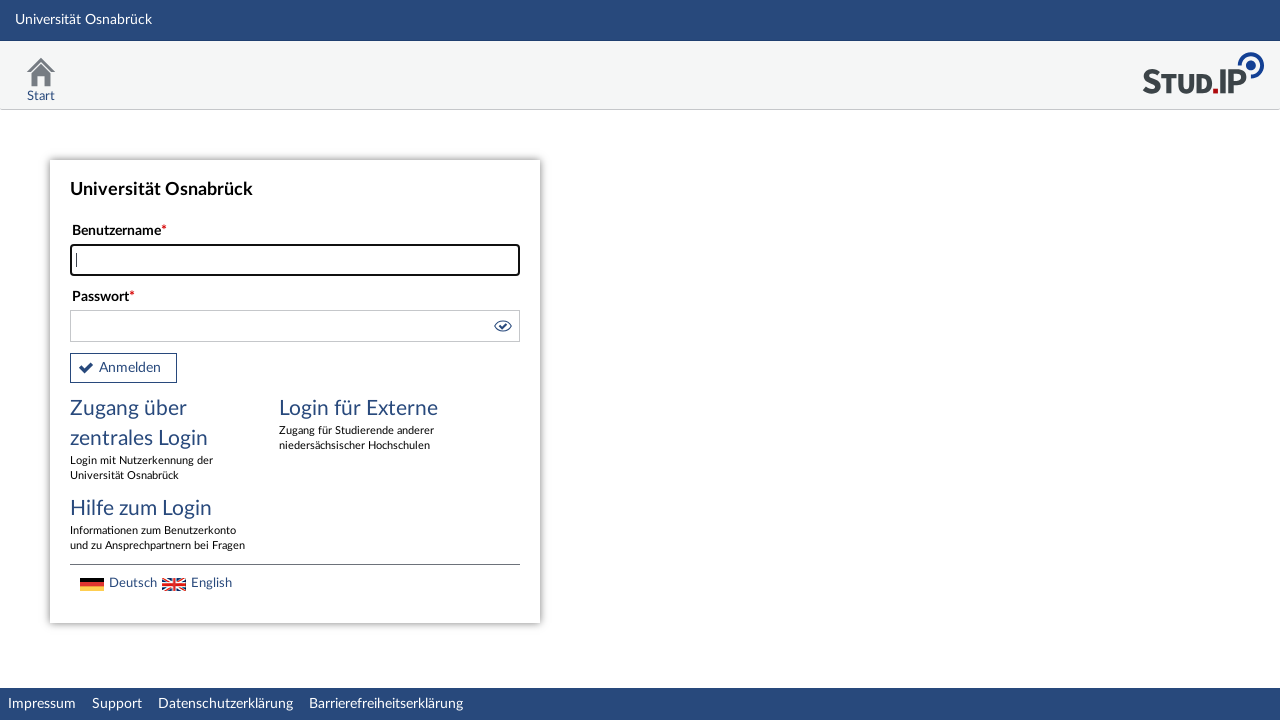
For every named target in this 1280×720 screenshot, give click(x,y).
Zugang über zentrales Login (160, 441)
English (211, 583)
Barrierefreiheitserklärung (386, 704)
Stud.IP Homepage (1203, 67)
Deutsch (133, 583)
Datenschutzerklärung (225, 704)
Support (117, 704)
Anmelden (130, 368)
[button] (502, 329)
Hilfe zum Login (160, 526)
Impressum (42, 704)
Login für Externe (369, 426)
